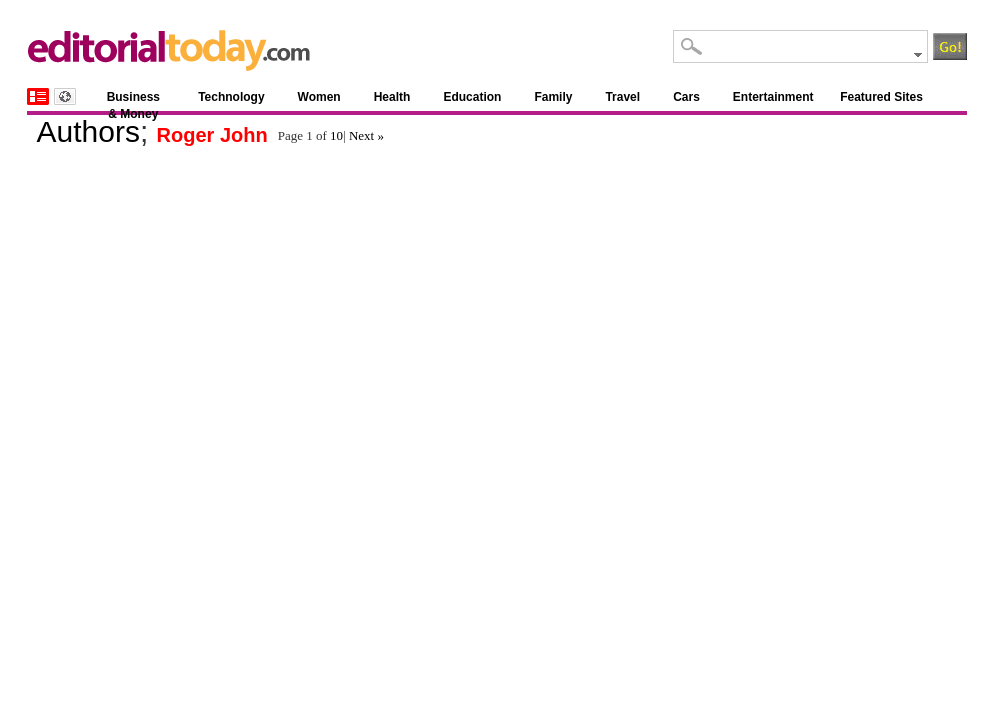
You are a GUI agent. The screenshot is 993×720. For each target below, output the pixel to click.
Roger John (212, 135)
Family (553, 97)
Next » (366, 135)
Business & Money (133, 100)
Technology (231, 97)
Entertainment (773, 97)
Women (319, 97)
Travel (622, 97)
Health (392, 97)
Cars (686, 97)
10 (336, 135)
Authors (88, 131)
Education (472, 97)
